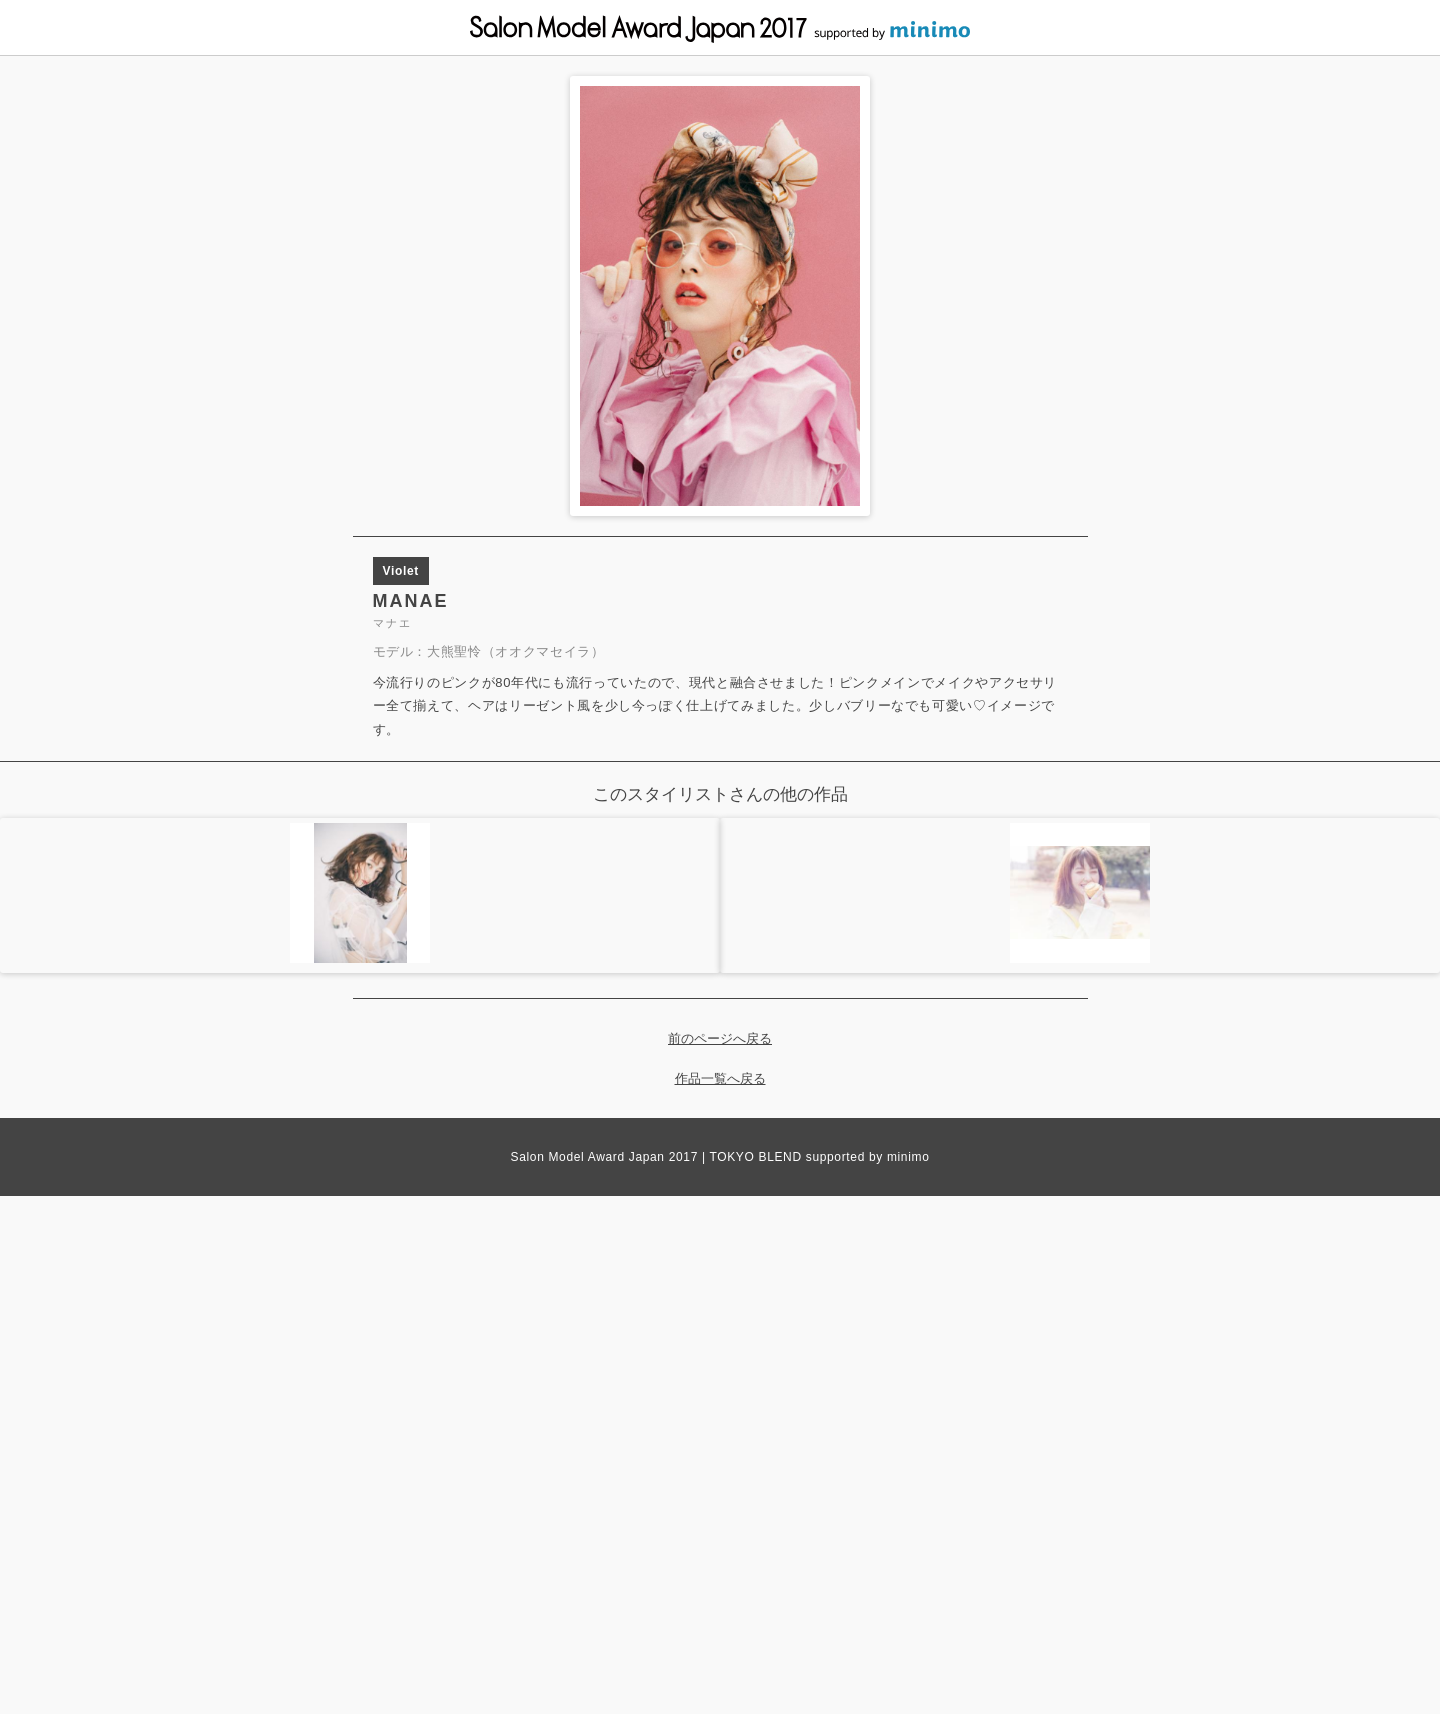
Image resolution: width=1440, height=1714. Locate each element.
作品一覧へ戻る (720, 1078)
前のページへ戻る (720, 1038)
